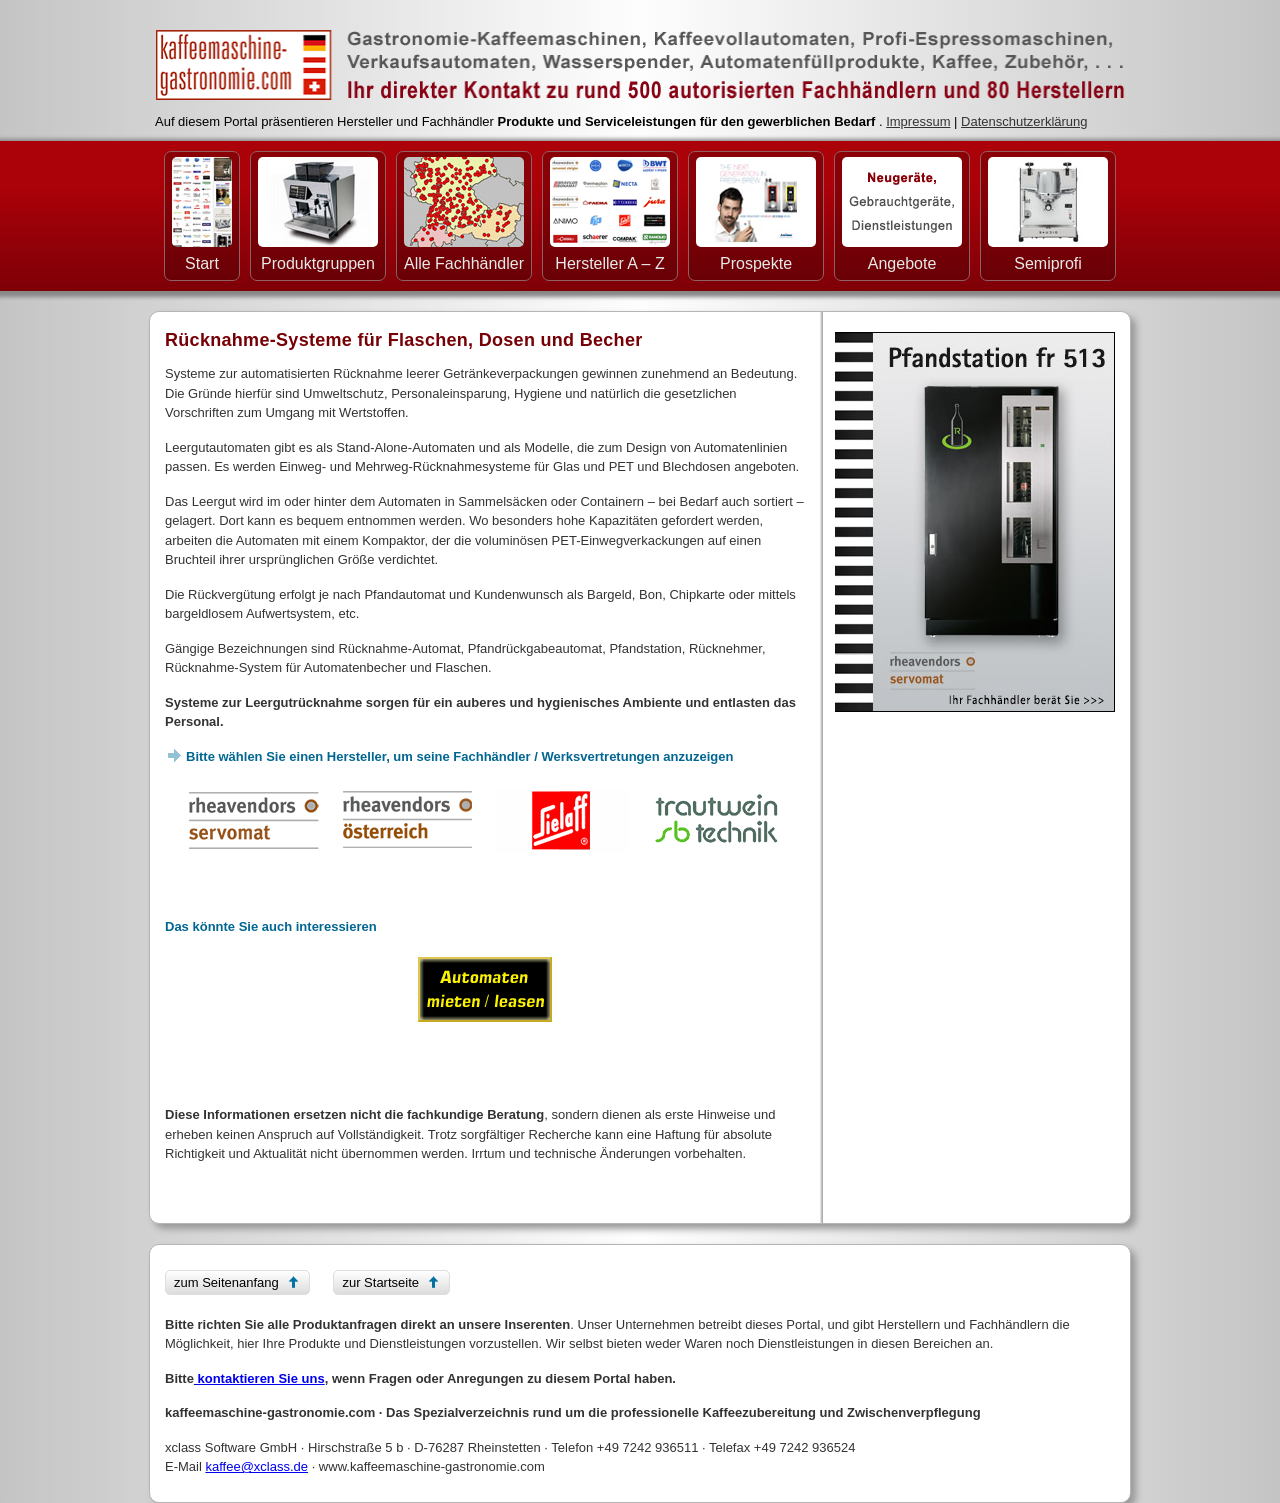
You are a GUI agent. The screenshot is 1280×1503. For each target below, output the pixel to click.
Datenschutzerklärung (1024, 121)
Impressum (918, 121)
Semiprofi (1048, 214)
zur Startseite (380, 1282)
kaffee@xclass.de (256, 1466)
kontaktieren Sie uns (259, 1378)
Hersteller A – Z (610, 214)
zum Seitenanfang (226, 1282)
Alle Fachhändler (464, 214)
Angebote (902, 214)
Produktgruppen (318, 214)
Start (202, 214)
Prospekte (756, 214)
